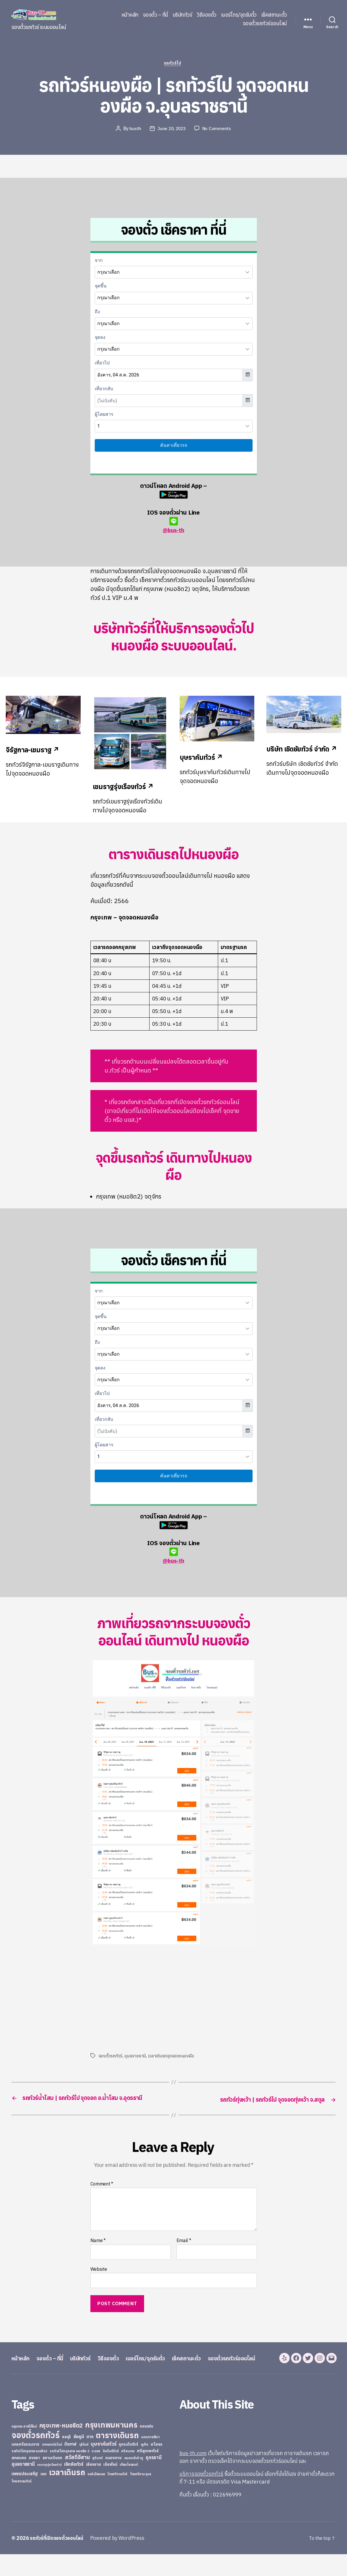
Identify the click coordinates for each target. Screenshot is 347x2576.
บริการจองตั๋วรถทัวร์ (201, 2495)
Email (184, 2250)
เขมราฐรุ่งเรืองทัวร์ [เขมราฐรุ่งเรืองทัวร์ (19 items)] (49, 2486)
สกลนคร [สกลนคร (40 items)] (18, 2479)
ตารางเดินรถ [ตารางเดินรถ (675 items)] (117, 2457)
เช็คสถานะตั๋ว (274, 15)
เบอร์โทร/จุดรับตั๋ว (239, 15)
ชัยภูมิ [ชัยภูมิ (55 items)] (78, 2458)
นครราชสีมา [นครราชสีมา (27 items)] (150, 2458)
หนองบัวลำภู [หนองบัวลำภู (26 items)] (133, 2480)
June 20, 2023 (172, 130)
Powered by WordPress (122, 2559)
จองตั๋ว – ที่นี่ (155, 15)
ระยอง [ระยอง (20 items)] (96, 2473)
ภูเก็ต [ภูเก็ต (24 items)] (144, 2466)
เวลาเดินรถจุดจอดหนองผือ (172, 2057)
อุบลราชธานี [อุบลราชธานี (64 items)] (23, 2486)
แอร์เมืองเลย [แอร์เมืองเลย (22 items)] (96, 2496)
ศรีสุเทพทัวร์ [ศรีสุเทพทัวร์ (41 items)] (148, 2472)
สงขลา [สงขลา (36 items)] (34, 2479)
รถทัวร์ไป (173, 64)
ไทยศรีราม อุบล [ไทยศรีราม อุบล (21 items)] (140, 2496)
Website (98, 2279)
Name (98, 2250)
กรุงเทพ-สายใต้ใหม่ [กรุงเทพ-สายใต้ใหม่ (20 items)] (24, 2448)
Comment (101, 2193)
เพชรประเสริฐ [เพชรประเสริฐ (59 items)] (24, 2495)
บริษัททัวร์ (182, 15)
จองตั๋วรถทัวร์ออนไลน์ (265, 23)
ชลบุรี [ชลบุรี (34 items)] (66, 2458)
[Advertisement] (138, 1999)
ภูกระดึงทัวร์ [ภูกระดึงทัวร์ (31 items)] (128, 2466)
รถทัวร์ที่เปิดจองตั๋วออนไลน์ (59, 2559)
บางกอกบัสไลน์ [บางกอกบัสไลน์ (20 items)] (52, 2466)
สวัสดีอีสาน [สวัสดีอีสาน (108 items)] (77, 2478)
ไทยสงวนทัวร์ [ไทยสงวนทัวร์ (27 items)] (21, 2502)
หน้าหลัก (129, 15)
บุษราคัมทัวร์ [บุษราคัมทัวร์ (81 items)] (104, 2465)
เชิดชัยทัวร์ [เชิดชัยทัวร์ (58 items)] (74, 2486)
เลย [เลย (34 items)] (43, 2495)
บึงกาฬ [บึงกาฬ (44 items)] (70, 2466)
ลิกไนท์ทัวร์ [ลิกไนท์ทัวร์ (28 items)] (111, 2472)
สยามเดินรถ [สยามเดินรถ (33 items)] (52, 2479)
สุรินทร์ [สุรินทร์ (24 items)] (97, 2480)
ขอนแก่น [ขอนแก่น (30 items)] (146, 2448)
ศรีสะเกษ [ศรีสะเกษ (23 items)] (127, 2473)
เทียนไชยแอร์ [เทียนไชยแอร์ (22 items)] (129, 2486)
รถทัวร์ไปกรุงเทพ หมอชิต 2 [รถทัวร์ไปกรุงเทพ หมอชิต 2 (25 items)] (69, 2473)
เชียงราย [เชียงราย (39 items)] (93, 2486)
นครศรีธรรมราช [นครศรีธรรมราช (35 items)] (25, 2466)
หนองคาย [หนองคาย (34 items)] (113, 2479)
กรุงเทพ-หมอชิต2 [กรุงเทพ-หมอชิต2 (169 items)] (61, 2447)
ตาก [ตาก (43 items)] (89, 2458)
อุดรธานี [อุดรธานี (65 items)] (153, 2479)
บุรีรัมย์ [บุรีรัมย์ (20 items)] (83, 2466)
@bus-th (173, 526)
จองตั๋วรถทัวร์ (110, 2057)
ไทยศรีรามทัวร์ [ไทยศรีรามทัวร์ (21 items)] (117, 2496)
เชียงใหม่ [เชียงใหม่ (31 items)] (110, 2486)
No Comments (217, 130)
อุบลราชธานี (135, 2057)
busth (135, 130)
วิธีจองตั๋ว (206, 15)
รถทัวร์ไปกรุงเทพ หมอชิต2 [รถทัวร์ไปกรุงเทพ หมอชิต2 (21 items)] (29, 2473)
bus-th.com (193, 2475)
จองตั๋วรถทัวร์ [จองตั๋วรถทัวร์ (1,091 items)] (35, 2456)
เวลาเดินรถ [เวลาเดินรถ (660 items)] (67, 2494)
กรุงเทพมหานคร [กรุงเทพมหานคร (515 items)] (111, 2446)
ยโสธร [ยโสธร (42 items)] (156, 2466)
